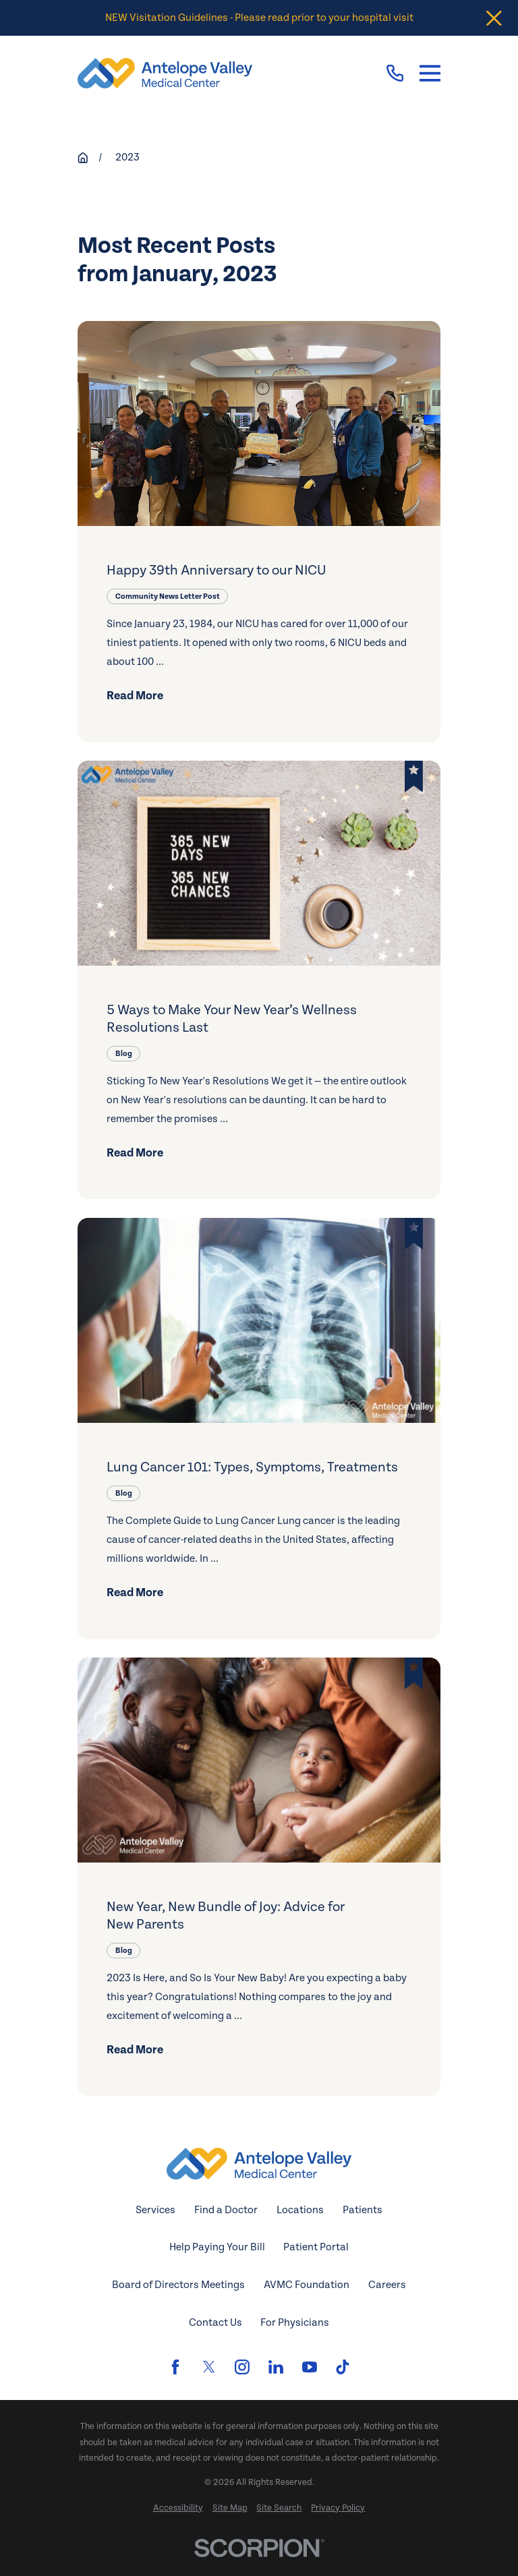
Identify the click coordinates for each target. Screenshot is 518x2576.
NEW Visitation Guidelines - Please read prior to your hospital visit (259, 18)
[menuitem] (178, 2508)
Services (155, 2210)
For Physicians (294, 2323)
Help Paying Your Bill (217, 2247)
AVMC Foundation (306, 2285)
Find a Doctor (226, 2210)
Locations (300, 2210)
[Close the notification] (494, 18)
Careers (387, 2285)
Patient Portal (316, 2247)
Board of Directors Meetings (178, 2285)
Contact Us (215, 2323)
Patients (362, 2210)
